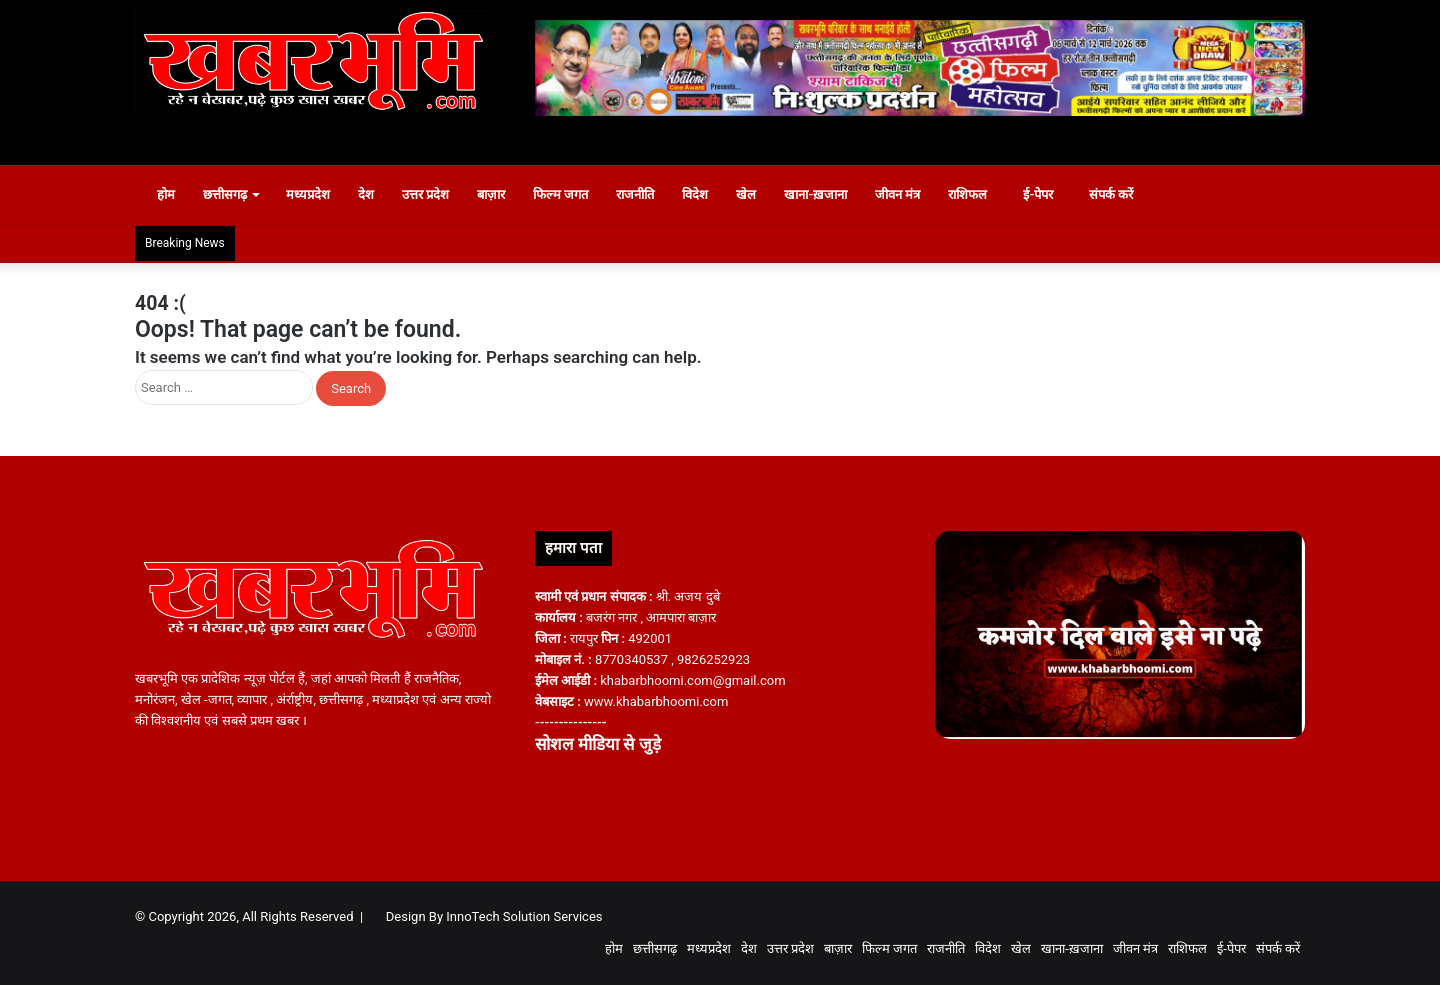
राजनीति (646, 194)
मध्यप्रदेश (318, 194)
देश (376, 194)
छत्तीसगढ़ (235, 194)
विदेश (706, 194)
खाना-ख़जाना (826, 194)
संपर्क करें (1132, 194)
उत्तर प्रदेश (435, 194)
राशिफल (978, 194)
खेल (757, 194)
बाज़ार (501, 194)
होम (167, 194)
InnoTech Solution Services (524, 916)
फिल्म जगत (570, 194)
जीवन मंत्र (907, 194)
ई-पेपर (1050, 194)
